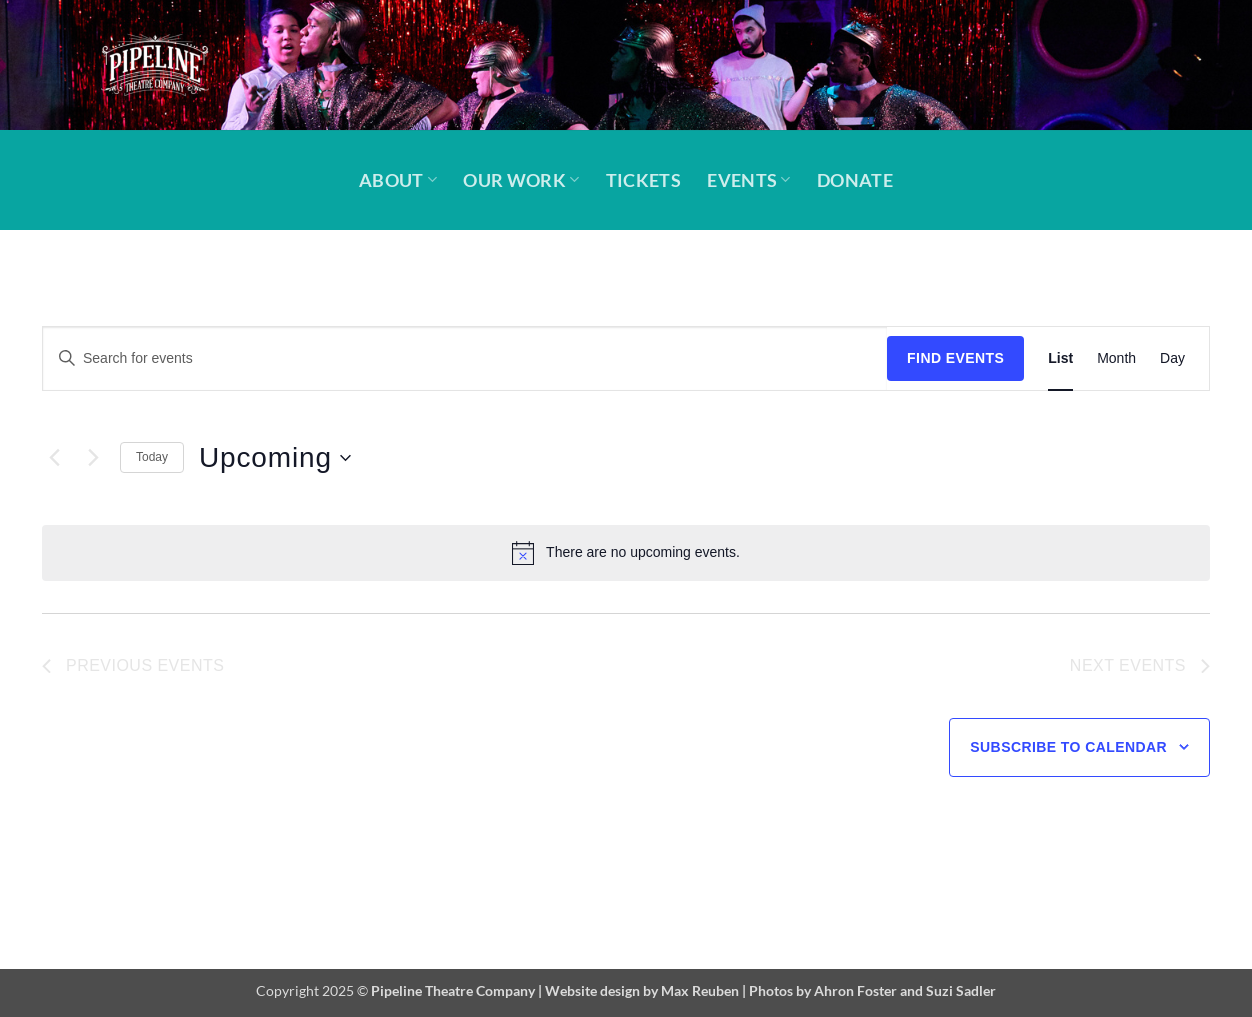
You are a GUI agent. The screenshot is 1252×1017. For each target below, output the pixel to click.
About (398, 180)
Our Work (521, 180)
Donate (855, 180)
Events (749, 180)
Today (152, 457)
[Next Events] (93, 458)
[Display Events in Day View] (1172, 358)
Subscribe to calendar (1068, 747)
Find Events (955, 358)
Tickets (643, 180)
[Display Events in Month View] (1116, 358)
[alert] (626, 553)
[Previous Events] (54, 458)
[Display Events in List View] (1060, 358)
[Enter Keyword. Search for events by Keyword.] (465, 358)
